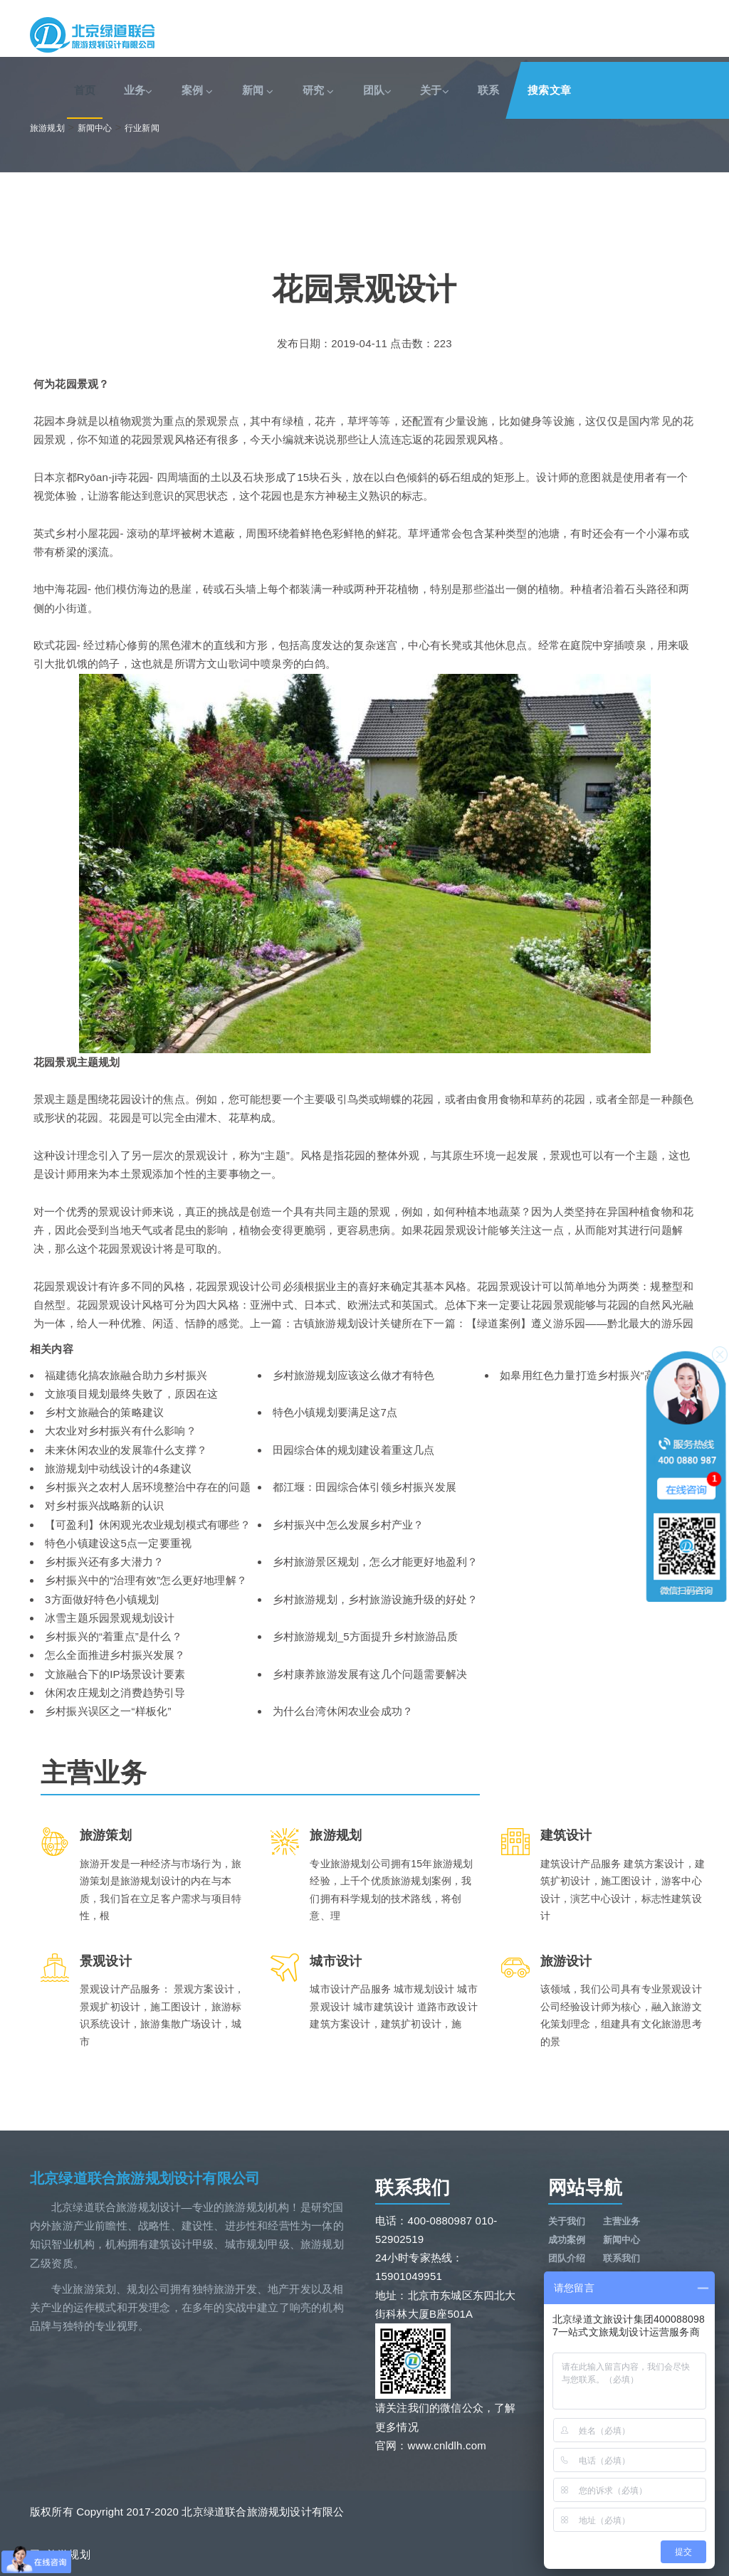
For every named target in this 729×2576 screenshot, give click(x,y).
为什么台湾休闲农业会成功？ (343, 1711)
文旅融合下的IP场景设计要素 (115, 1674)
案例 (198, 90)
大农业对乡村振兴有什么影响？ (120, 1431)
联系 (488, 90)
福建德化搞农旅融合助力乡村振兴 (126, 1375)
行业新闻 (142, 127)
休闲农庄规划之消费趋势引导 (115, 1692)
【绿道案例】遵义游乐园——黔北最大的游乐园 (579, 1323)
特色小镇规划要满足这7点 (335, 1412)
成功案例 (567, 2239)
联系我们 (622, 2258)
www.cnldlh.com (447, 2445)
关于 (434, 90)
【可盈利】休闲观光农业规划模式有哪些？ (148, 1525)
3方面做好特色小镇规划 (102, 1599)
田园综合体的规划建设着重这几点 (354, 1450)
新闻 (258, 90)
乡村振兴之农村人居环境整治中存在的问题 (148, 1487)
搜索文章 (549, 90)
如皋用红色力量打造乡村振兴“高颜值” (590, 1375)
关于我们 (567, 2221)
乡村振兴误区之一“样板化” (108, 1711)
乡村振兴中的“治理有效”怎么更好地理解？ (146, 1580)
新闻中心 (95, 127)
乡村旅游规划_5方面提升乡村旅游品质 (365, 1636)
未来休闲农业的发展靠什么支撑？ (126, 1450)
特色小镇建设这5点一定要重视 (118, 1543)
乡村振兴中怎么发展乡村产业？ (348, 1525)
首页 (84, 90)
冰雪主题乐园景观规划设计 (109, 1618)
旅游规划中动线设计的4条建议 (118, 1468)
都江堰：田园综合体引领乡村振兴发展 (364, 1487)
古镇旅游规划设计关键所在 (358, 1323)
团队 (377, 90)
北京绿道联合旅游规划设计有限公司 (145, 2178)
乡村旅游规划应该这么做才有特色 (354, 1375)
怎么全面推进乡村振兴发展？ (115, 1655)
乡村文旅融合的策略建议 (104, 1412)
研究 (319, 90)
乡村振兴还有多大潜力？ (104, 1562)
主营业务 (622, 2221)
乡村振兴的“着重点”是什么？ (113, 1636)
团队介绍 (567, 2258)
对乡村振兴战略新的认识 (104, 1505)
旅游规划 (47, 127)
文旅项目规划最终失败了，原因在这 (131, 1394)
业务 (138, 90)
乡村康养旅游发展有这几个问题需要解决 (370, 1674)
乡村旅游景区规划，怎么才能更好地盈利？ (375, 1562)
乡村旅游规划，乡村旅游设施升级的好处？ (375, 1599)
